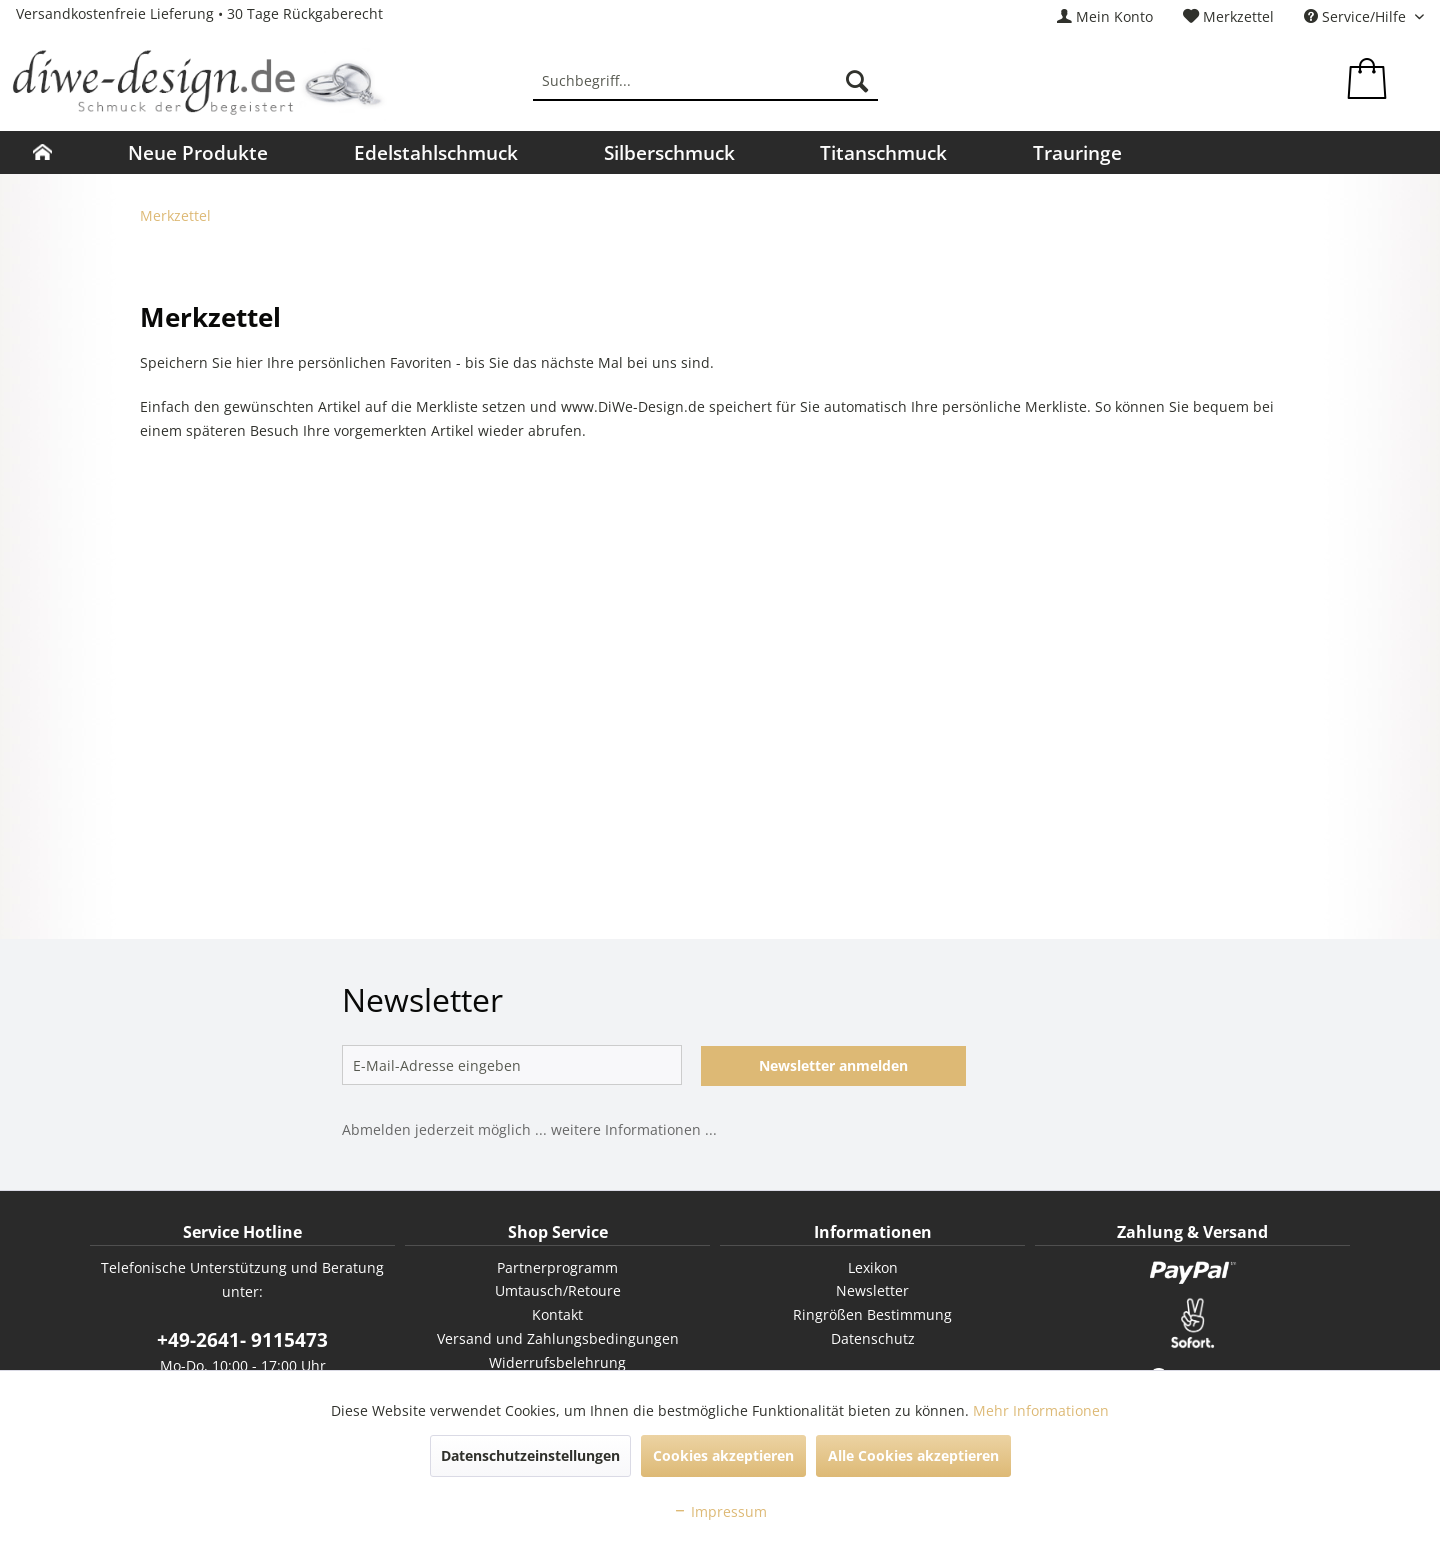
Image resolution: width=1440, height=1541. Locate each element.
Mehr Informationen (1041, 1410)
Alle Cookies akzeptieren (913, 1455)
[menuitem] (1105, 16)
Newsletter (872, 1290)
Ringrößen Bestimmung (872, 1314)
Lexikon (873, 1267)
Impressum (720, 1511)
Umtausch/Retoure (558, 1290)
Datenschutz (873, 1338)
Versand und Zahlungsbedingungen (558, 1338)
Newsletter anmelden (833, 1065)
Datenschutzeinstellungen (530, 1455)
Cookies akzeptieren (723, 1455)
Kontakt (557, 1314)
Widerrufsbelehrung (557, 1362)
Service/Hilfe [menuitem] (1357, 16)
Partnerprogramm (557, 1267)
